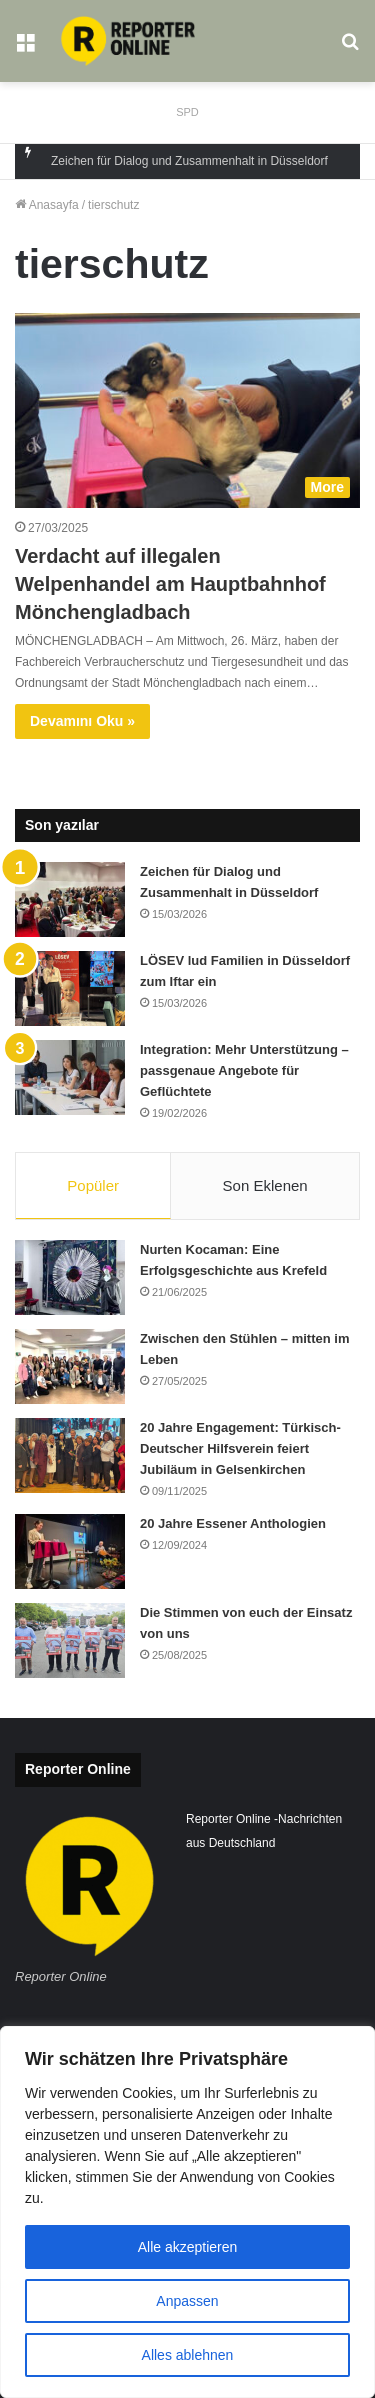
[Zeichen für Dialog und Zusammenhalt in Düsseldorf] (70, 899)
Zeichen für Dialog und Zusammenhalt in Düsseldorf (189, 161)
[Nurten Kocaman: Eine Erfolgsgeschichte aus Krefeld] (70, 1277)
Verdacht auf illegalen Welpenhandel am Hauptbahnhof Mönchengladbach (170, 584)
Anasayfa (47, 205)
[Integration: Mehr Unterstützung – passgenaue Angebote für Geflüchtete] (70, 1077)
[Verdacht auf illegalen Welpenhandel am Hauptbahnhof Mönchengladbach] (187, 410)
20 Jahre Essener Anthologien (233, 1523)
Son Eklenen (265, 1185)
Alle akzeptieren (188, 2247)
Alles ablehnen (188, 2355)
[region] (187, 2212)
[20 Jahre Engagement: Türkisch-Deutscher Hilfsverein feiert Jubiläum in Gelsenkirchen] (70, 1455)
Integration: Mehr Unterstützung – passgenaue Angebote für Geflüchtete (244, 1070)
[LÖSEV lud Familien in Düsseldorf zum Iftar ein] (70, 988)
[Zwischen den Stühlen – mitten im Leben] (70, 1366)
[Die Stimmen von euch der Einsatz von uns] (70, 1640)
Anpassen (187, 2301)
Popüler (93, 1185)
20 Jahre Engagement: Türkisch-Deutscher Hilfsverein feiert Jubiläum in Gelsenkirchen (240, 1448)
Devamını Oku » (82, 721)
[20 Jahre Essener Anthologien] (70, 1551)
